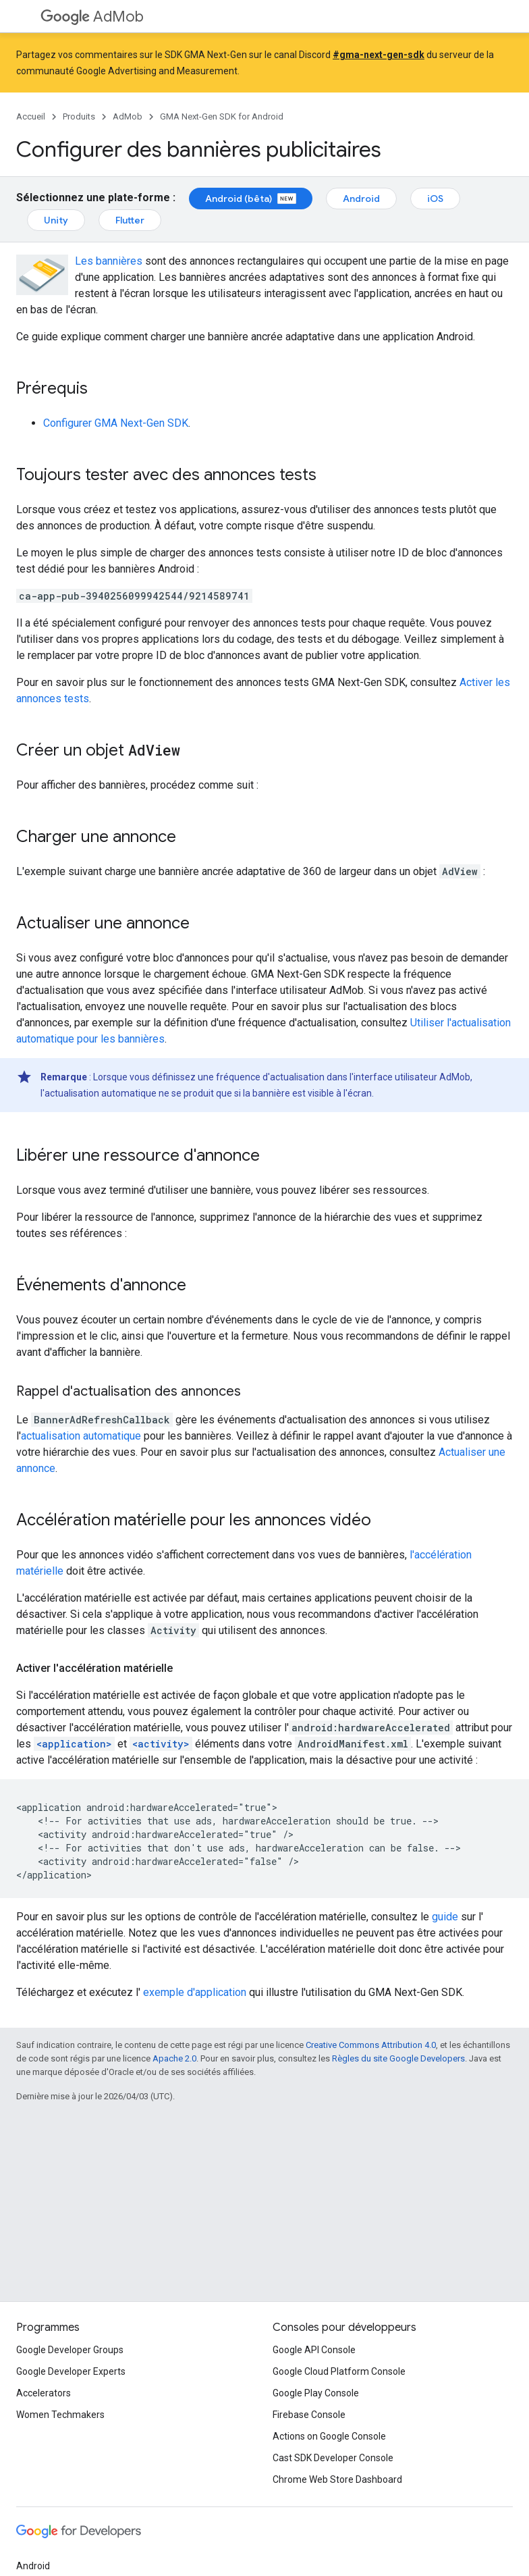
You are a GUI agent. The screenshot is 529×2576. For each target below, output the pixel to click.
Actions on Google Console (329, 2436)
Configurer (115, 423)
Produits (79, 116)
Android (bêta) (250, 198)
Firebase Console (309, 2414)
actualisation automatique (81, 1435)
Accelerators (43, 2393)
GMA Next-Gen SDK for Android (221, 116)
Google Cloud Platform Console (339, 2371)
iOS (435, 198)
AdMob (92, 16)
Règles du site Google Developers (398, 2058)
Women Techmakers (60, 2414)
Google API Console (314, 2349)
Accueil (30, 116)
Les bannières (108, 261)
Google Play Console (316, 2393)
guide (445, 1916)
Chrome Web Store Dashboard (337, 2479)
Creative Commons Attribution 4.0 (371, 2045)
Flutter (129, 220)
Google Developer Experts (71, 2371)
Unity (56, 220)
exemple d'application (194, 1992)
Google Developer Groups (69, 2349)
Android (361, 198)
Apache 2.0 (174, 2058)
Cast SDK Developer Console (333, 2457)
